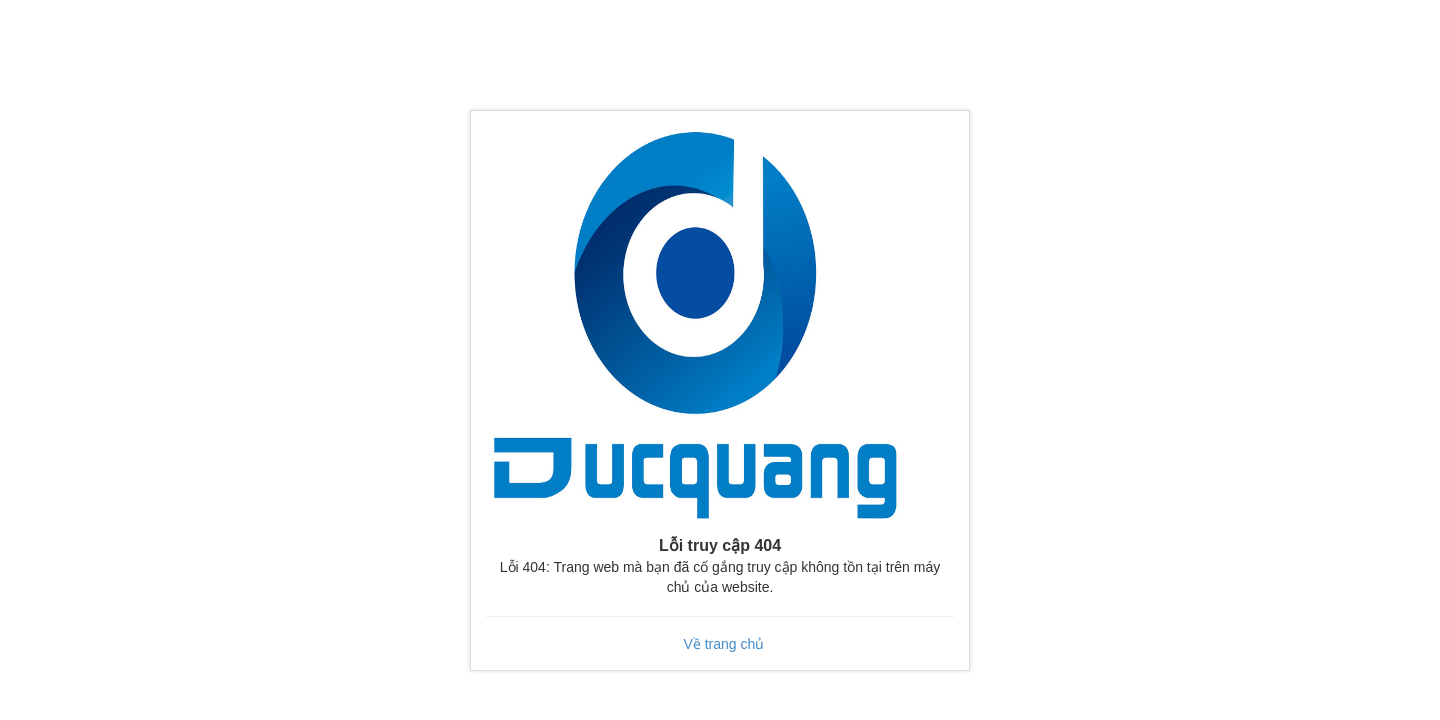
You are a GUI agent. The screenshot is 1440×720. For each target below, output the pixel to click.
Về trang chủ (723, 644)
